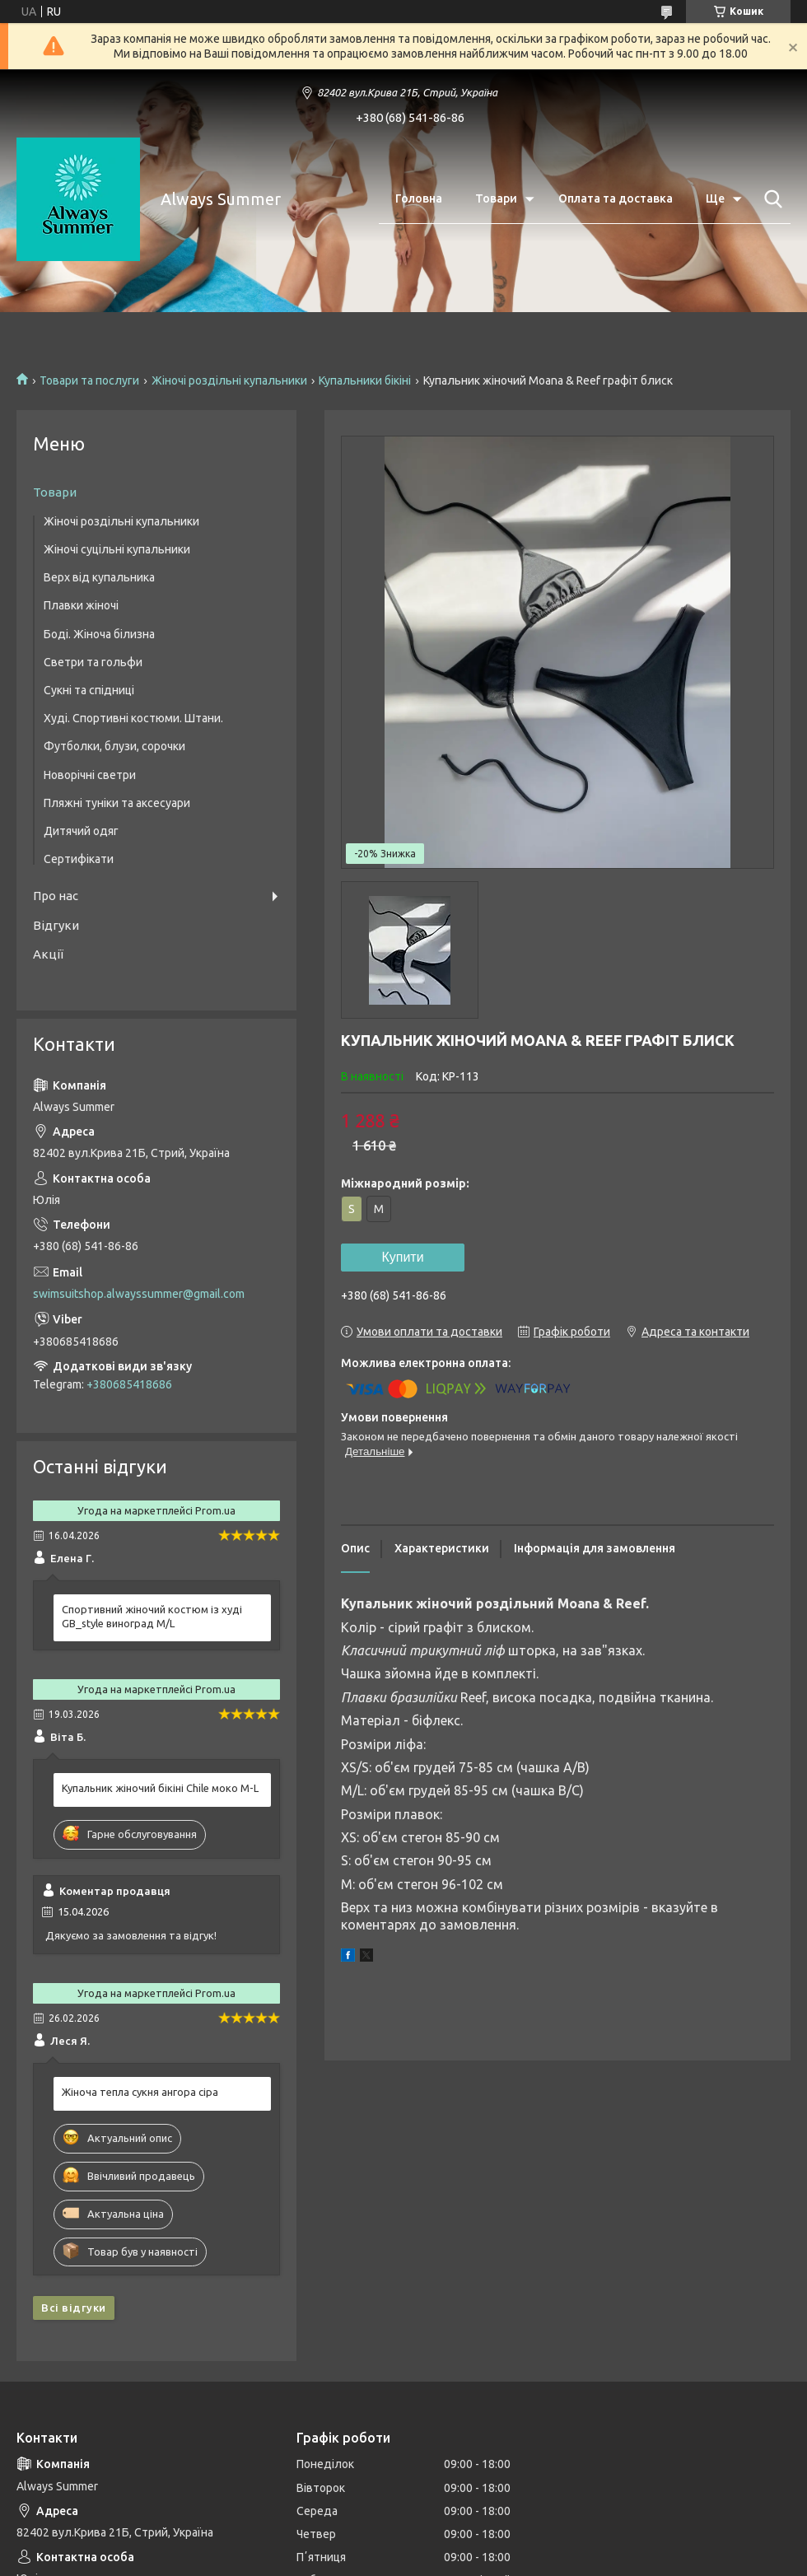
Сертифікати (79, 859)
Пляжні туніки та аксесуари (117, 803)
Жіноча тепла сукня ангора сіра (140, 2092)
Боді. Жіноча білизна (99, 634)
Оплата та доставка (615, 198)
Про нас (55, 896)
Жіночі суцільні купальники (117, 549)
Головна (418, 198)
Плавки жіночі (81, 605)
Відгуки (56, 925)
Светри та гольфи (93, 662)
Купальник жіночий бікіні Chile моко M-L (160, 1788)
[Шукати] (770, 199)
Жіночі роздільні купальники (229, 380)
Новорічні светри (90, 775)
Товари (496, 198)
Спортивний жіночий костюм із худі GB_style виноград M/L (152, 1616)
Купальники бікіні (365, 380)
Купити (402, 1257)
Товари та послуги (89, 380)
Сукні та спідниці (89, 690)
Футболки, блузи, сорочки (114, 746)
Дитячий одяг (81, 831)
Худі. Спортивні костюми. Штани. (133, 718)
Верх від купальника (99, 577)
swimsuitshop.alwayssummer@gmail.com (139, 1293)
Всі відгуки (73, 2307)
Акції (48, 954)
